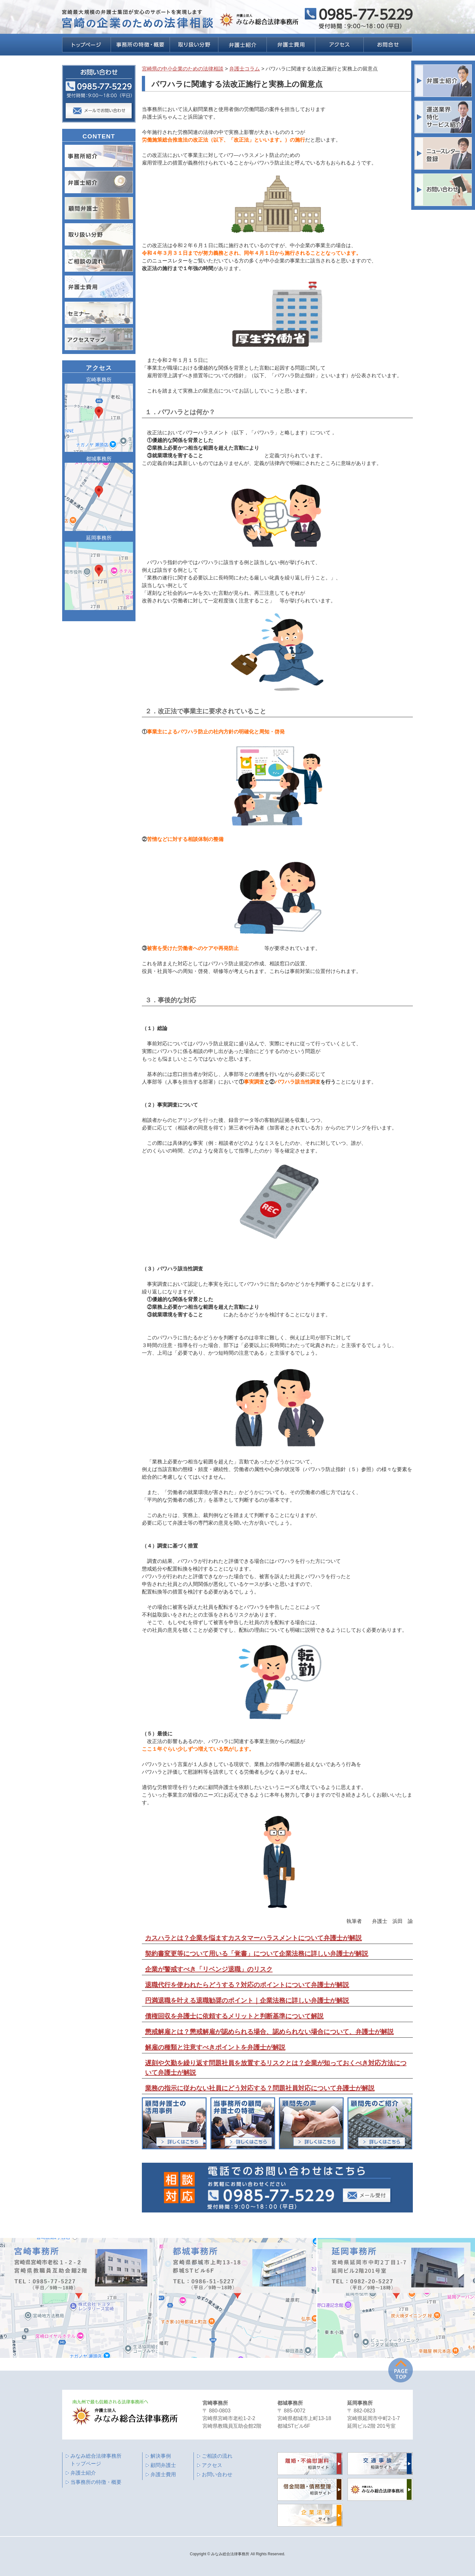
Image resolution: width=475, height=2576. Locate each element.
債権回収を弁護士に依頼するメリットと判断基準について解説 (234, 2016)
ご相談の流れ (217, 2456)
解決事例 (160, 2456)
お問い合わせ (217, 2474)
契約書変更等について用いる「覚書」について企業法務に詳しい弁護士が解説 (256, 1953)
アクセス (212, 2465)
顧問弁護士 (163, 2465)
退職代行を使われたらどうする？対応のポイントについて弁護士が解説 (247, 1984)
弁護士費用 (163, 2474)
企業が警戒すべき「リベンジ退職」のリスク (209, 1969)
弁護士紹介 (83, 2473)
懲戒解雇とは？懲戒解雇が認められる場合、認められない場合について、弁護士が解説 (269, 2031)
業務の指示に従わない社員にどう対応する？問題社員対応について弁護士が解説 (260, 2088)
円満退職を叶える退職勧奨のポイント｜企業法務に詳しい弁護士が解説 (247, 2000)
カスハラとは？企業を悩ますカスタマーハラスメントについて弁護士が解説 (253, 1937)
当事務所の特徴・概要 (95, 2482)
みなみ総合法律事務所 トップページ (95, 2459)
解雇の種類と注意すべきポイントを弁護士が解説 (215, 2047)
